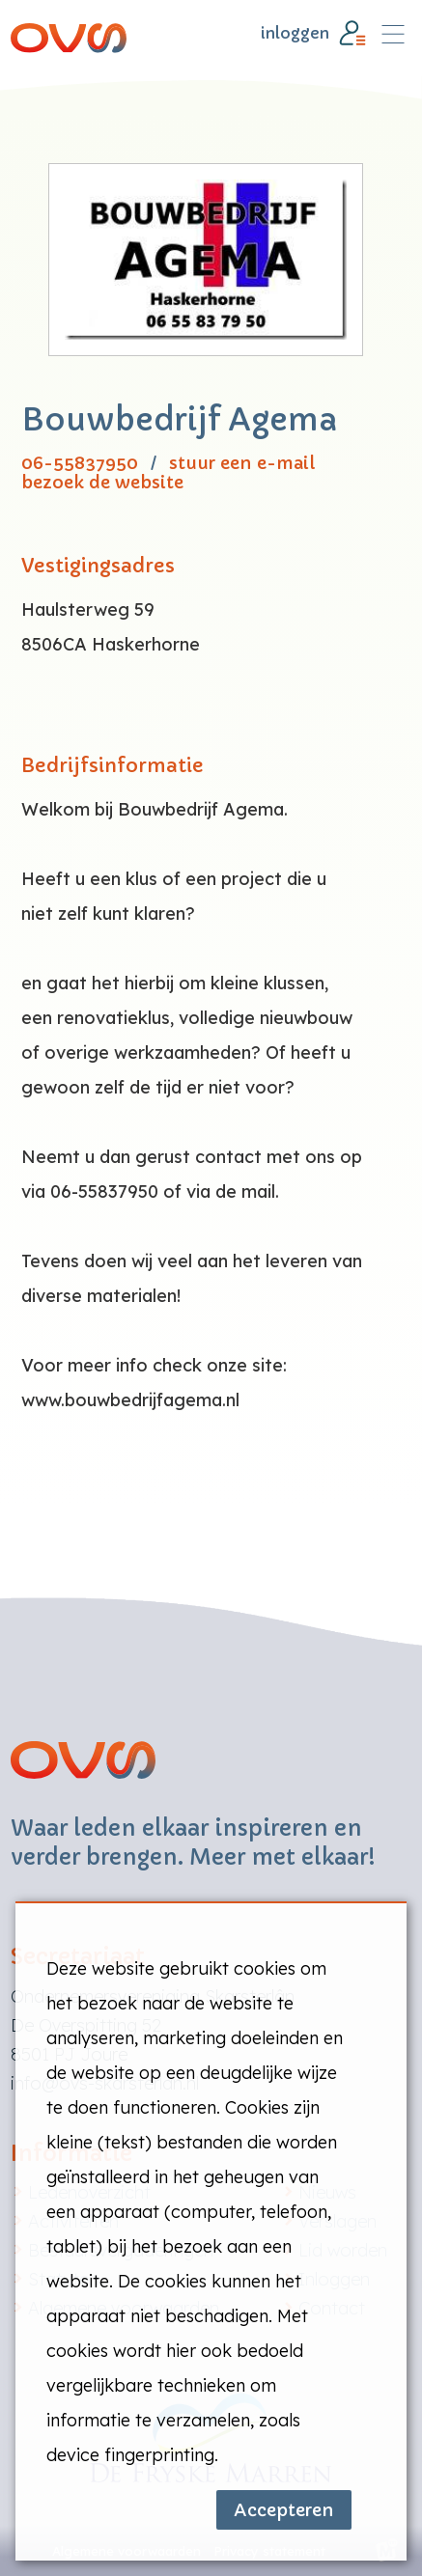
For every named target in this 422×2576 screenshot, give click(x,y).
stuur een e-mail (242, 464)
